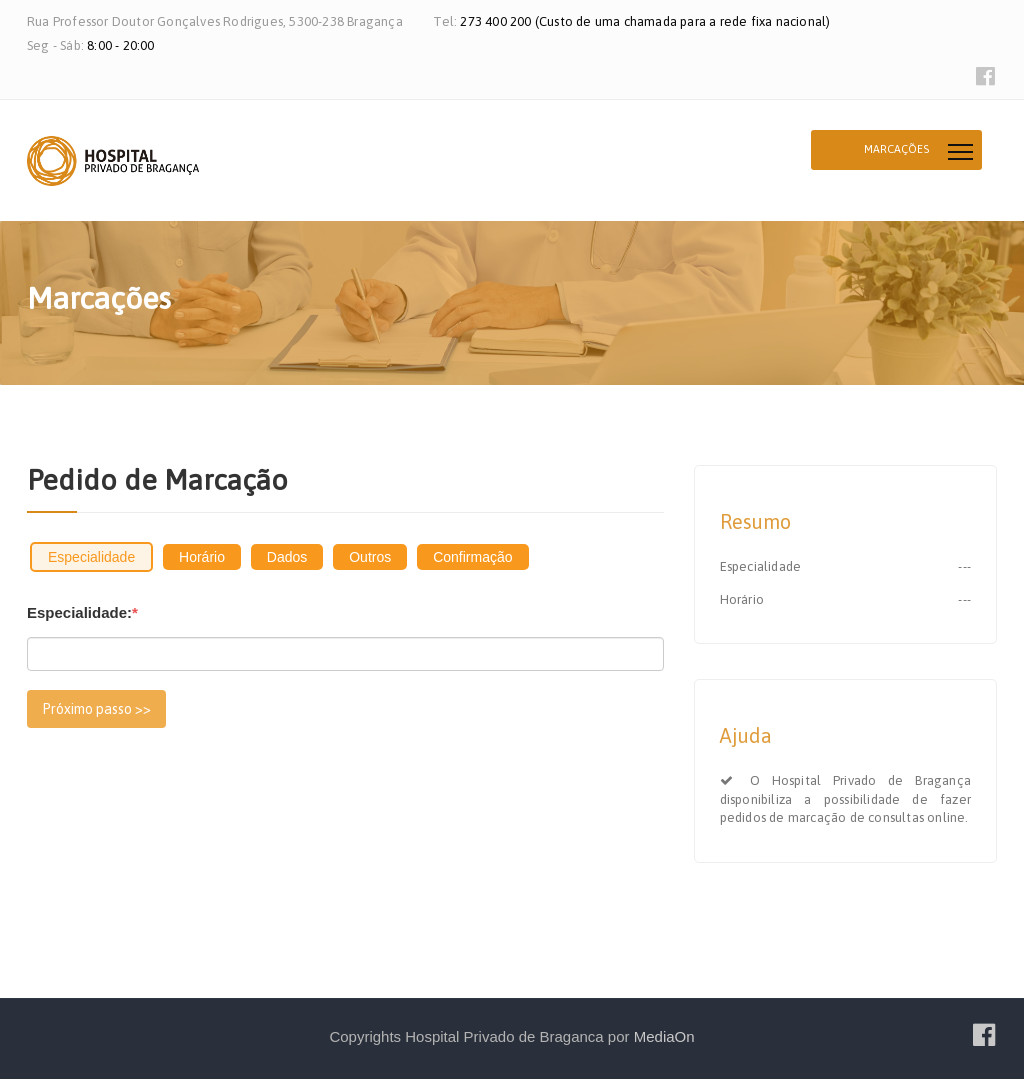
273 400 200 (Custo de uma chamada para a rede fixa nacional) (645, 21)
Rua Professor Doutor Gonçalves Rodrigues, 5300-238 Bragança (215, 21)
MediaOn (664, 1036)
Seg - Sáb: (57, 45)
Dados (287, 557)
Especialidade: (82, 612)
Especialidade (91, 557)
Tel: (446, 21)
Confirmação (472, 557)
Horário (202, 557)
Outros (370, 557)
